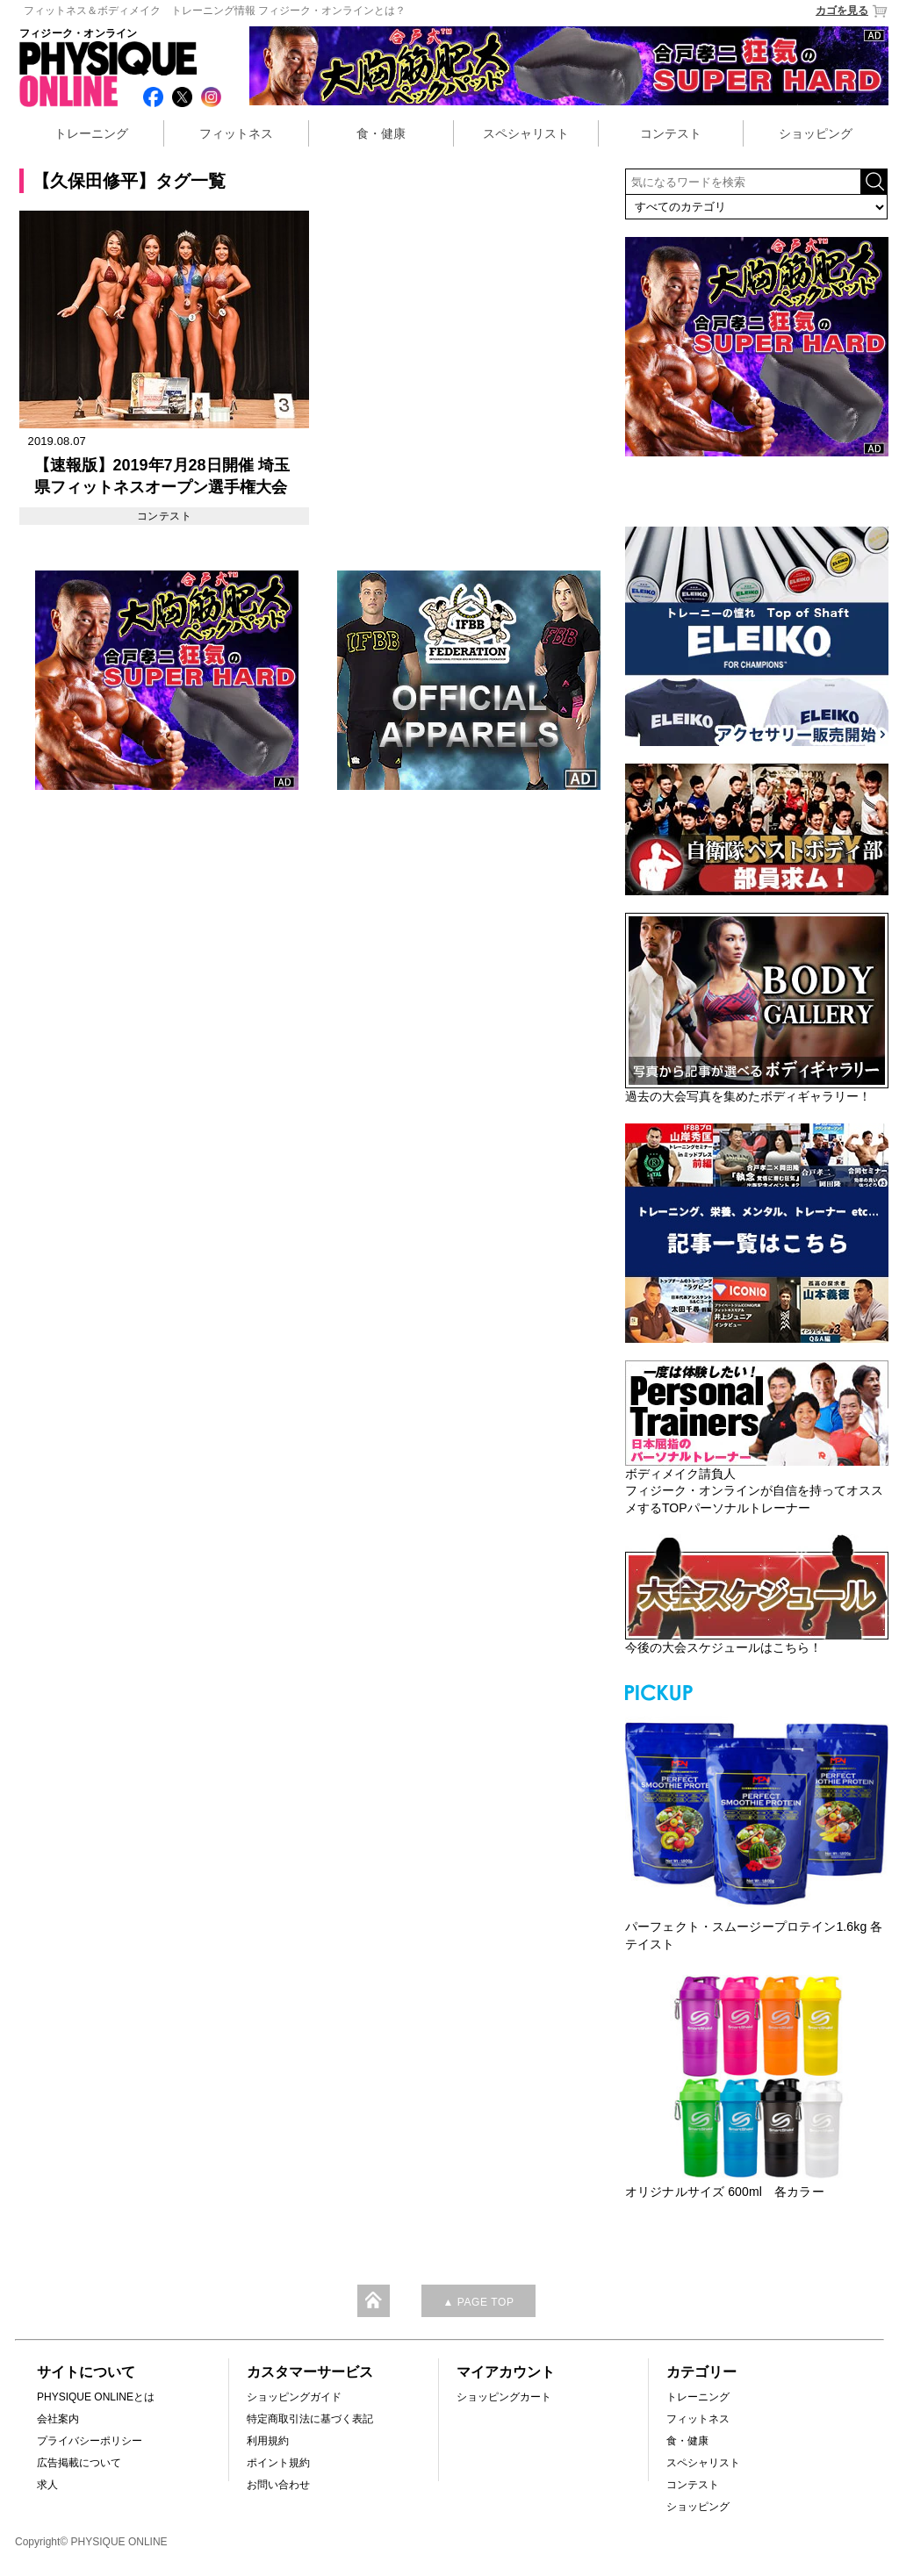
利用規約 (268, 2441)
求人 (47, 2485)
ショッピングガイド (294, 2397)
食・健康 (381, 133)
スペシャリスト (526, 133)
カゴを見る (852, 11)
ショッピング (815, 133)
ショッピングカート (504, 2397)
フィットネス (236, 133)
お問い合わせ (278, 2485)
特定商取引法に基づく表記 (310, 2419)
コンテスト (670, 133)
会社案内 (58, 2419)
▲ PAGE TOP (478, 2302)
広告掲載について (79, 2463)
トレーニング (91, 133)
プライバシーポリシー (89, 2441)
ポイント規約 (278, 2463)
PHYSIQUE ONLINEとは (96, 2397)
